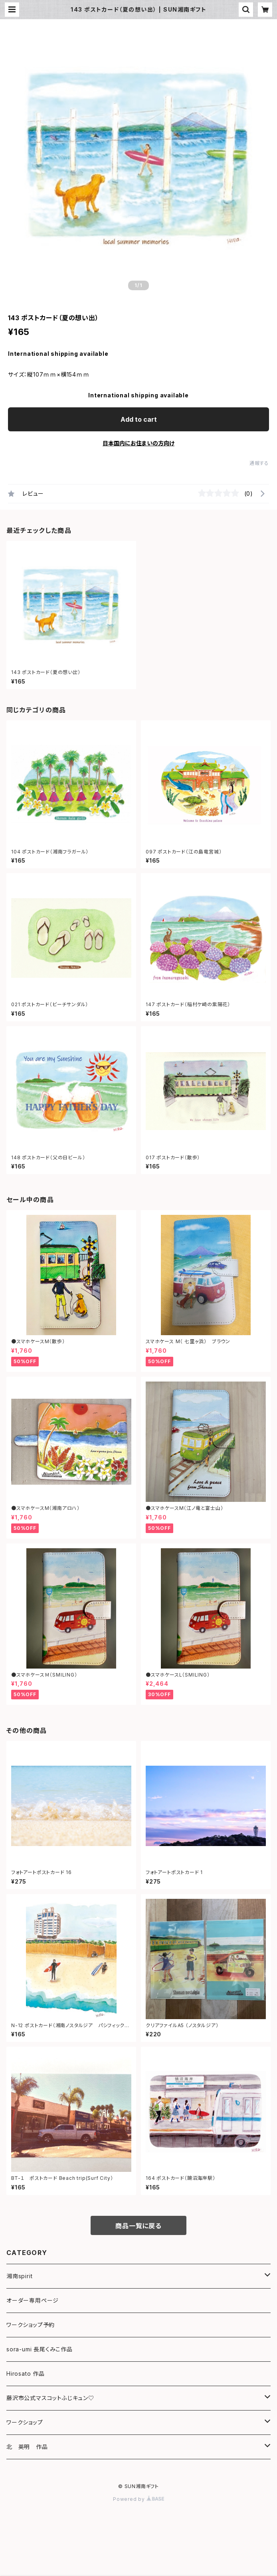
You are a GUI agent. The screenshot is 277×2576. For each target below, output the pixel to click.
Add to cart (139, 419)
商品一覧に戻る (138, 2226)
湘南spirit (19, 2276)
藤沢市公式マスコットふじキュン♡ (50, 2398)
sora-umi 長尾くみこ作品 (39, 2349)
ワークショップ (24, 2422)
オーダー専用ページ (32, 2300)
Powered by (138, 2499)
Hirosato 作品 (25, 2373)
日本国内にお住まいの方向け (138, 443)
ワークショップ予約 (30, 2324)
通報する (259, 463)
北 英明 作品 (27, 2446)
